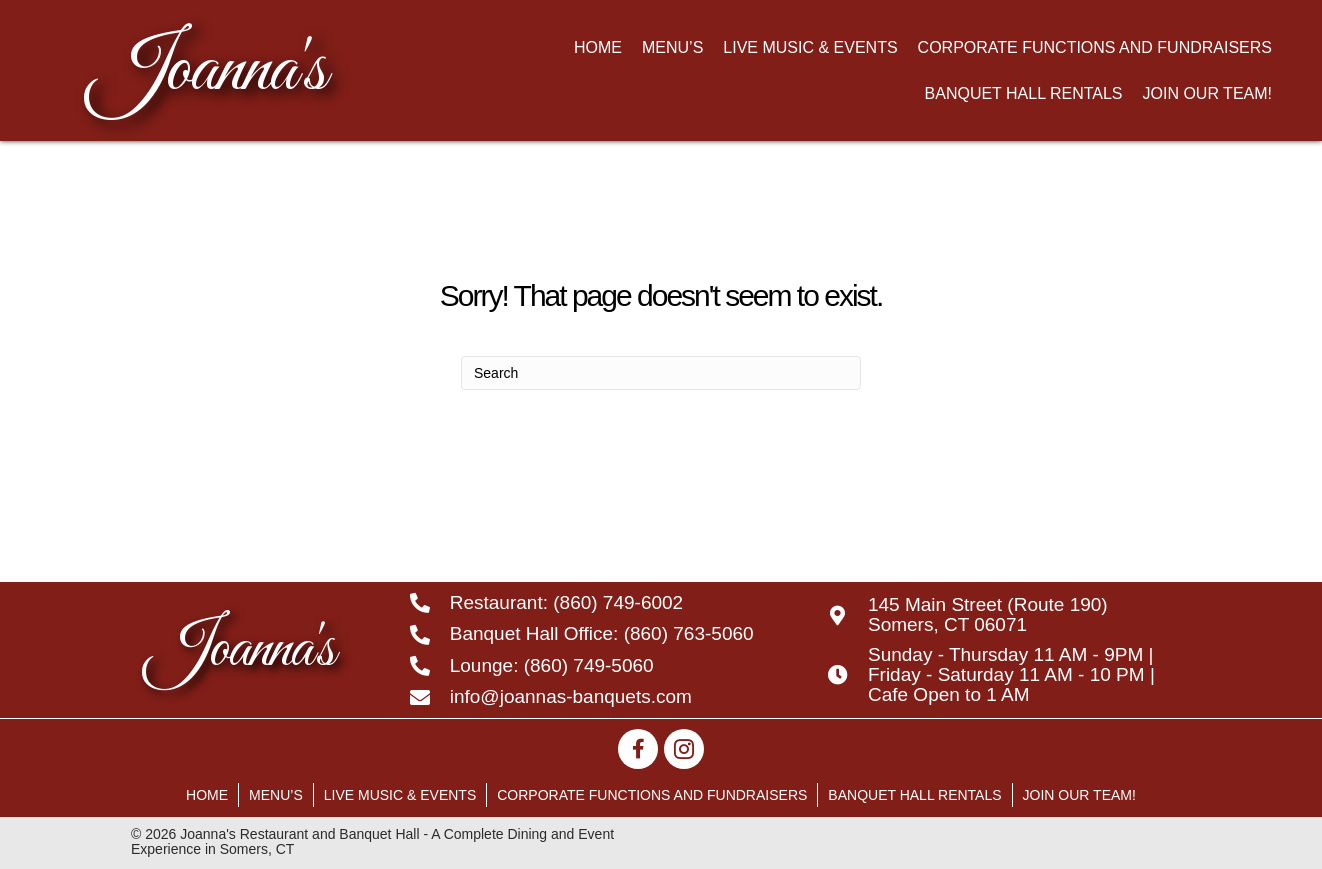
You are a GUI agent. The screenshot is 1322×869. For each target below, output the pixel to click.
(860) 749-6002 (618, 602)
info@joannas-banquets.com (571, 696)
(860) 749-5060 (589, 665)
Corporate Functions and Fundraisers (652, 795)
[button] (638, 749)
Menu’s (276, 795)
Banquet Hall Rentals (914, 795)
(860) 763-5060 (689, 633)
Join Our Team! (1079, 795)
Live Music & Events (400, 795)
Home (207, 795)
